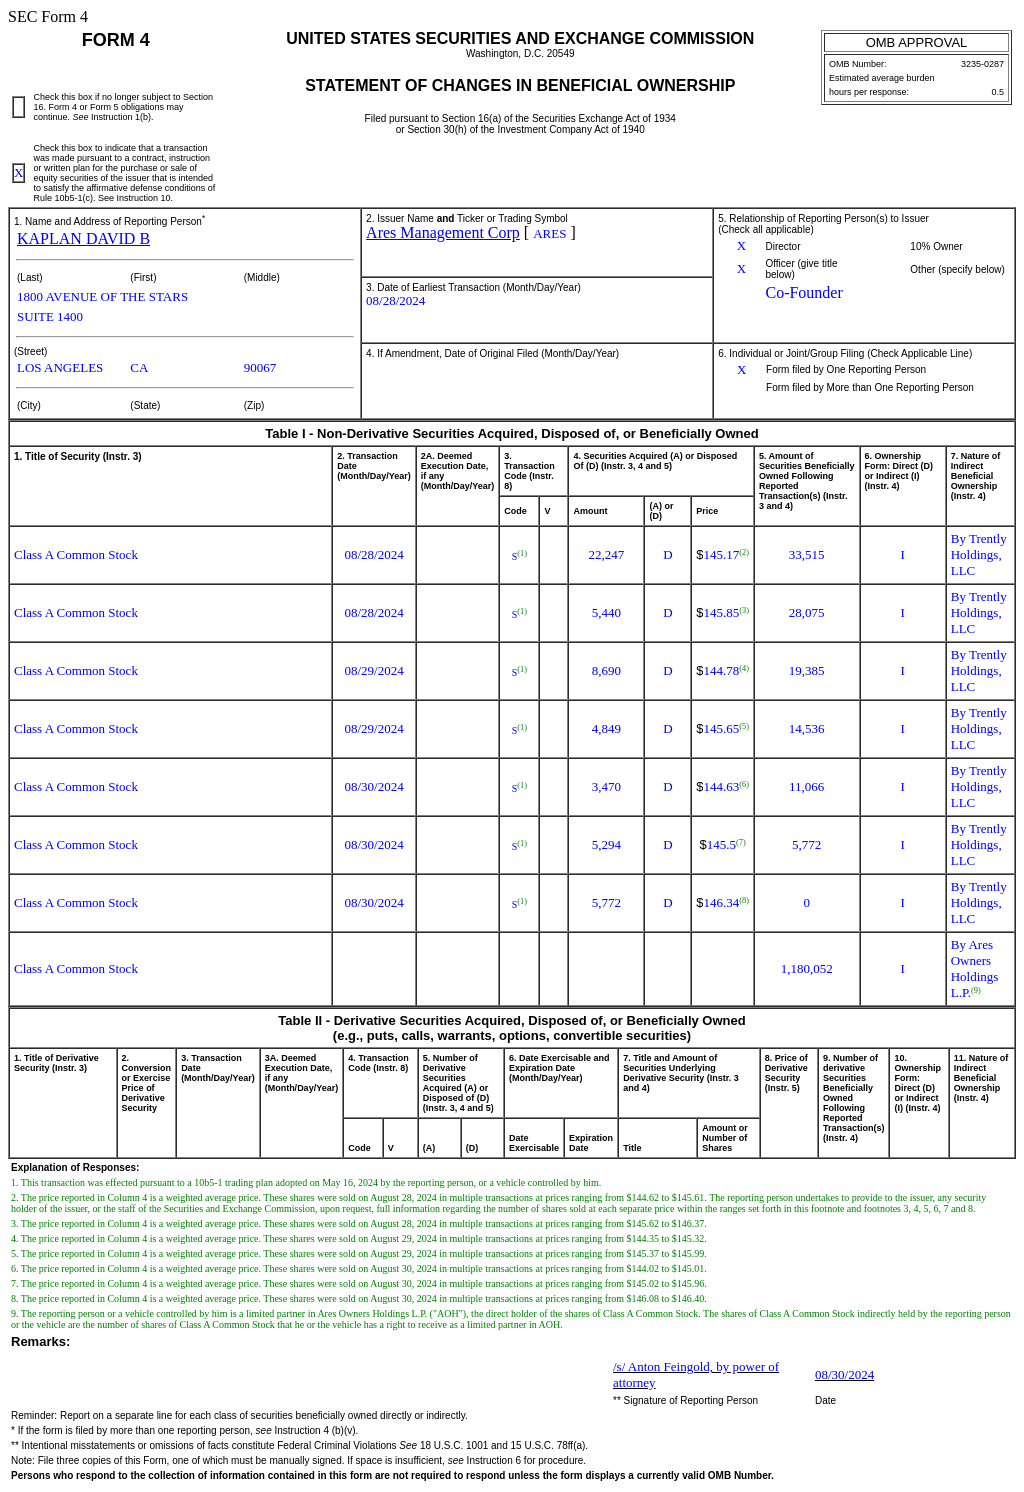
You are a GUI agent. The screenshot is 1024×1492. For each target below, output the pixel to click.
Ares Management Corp (443, 232)
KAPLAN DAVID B (83, 238)
